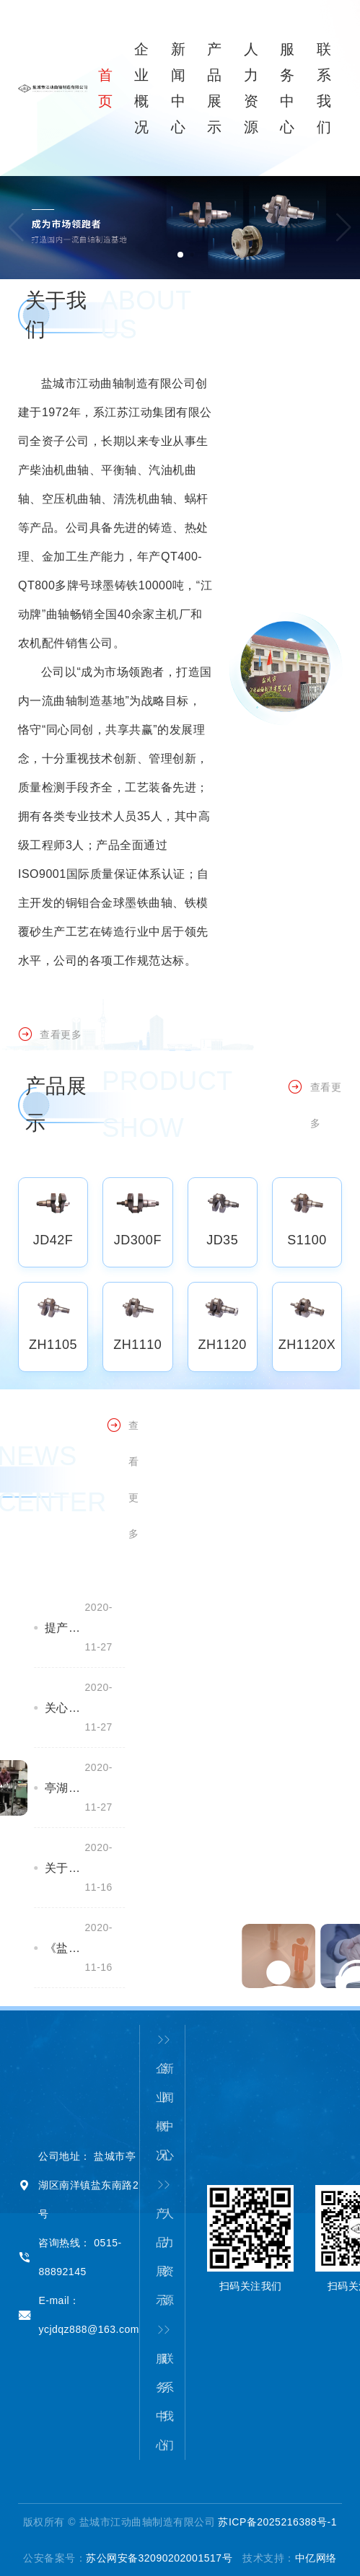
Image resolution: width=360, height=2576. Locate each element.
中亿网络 (316, 2558)
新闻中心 (165, 2098)
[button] (344, 227)
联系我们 (165, 2388)
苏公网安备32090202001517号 (159, 2558)
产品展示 (159, 2243)
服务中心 (159, 2388)
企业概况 (159, 2098)
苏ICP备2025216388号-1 (277, 2522)
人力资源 (165, 2243)
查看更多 (50, 1046)
